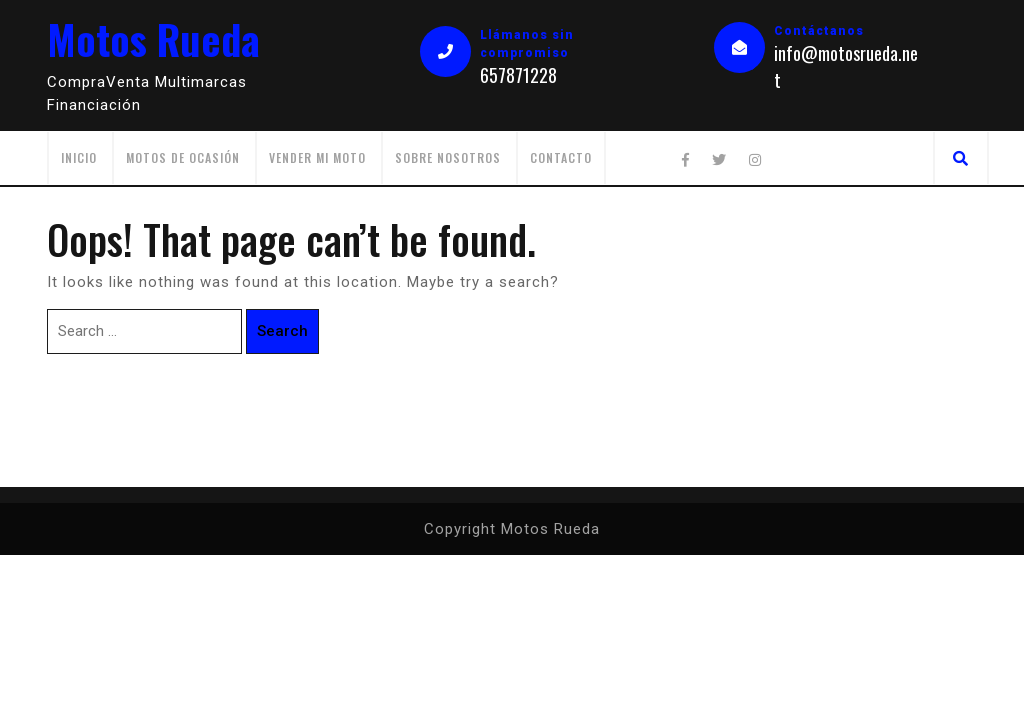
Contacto (561, 157)
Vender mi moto (317, 157)
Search (282, 331)
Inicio (79, 157)
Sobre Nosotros (448, 157)
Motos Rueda (153, 39)
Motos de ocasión (183, 157)
